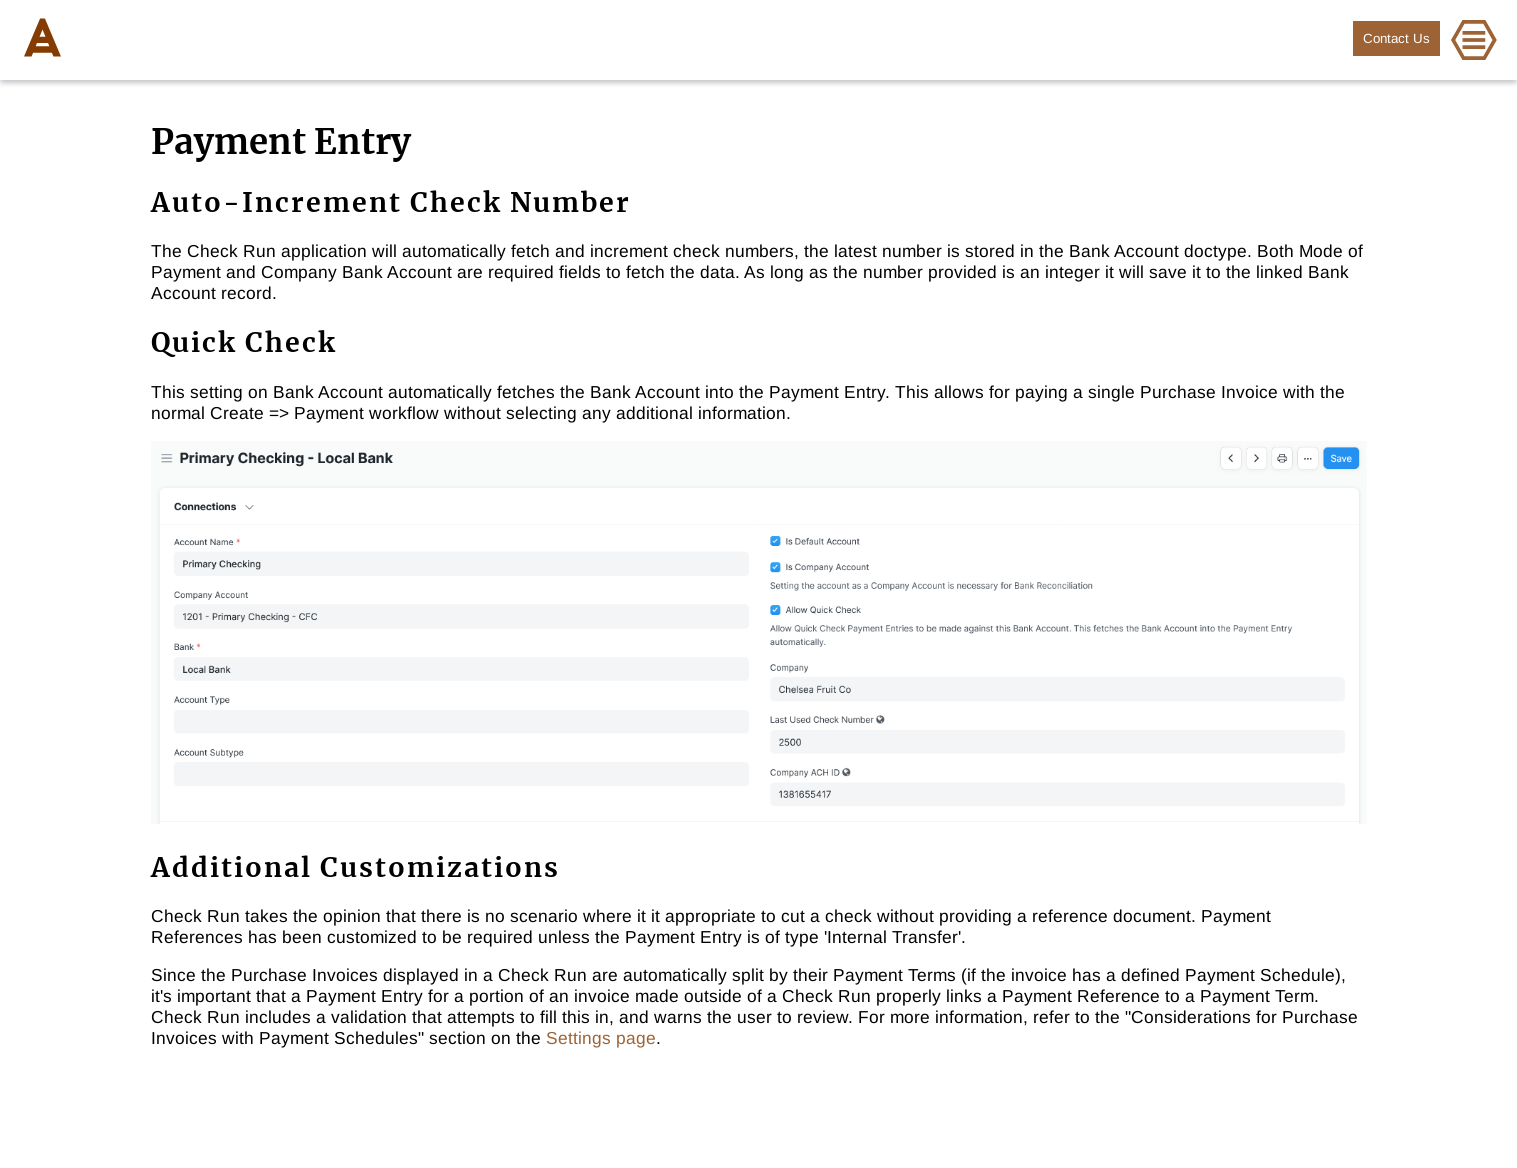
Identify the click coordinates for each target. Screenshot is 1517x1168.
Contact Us (1396, 38)
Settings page (601, 1038)
